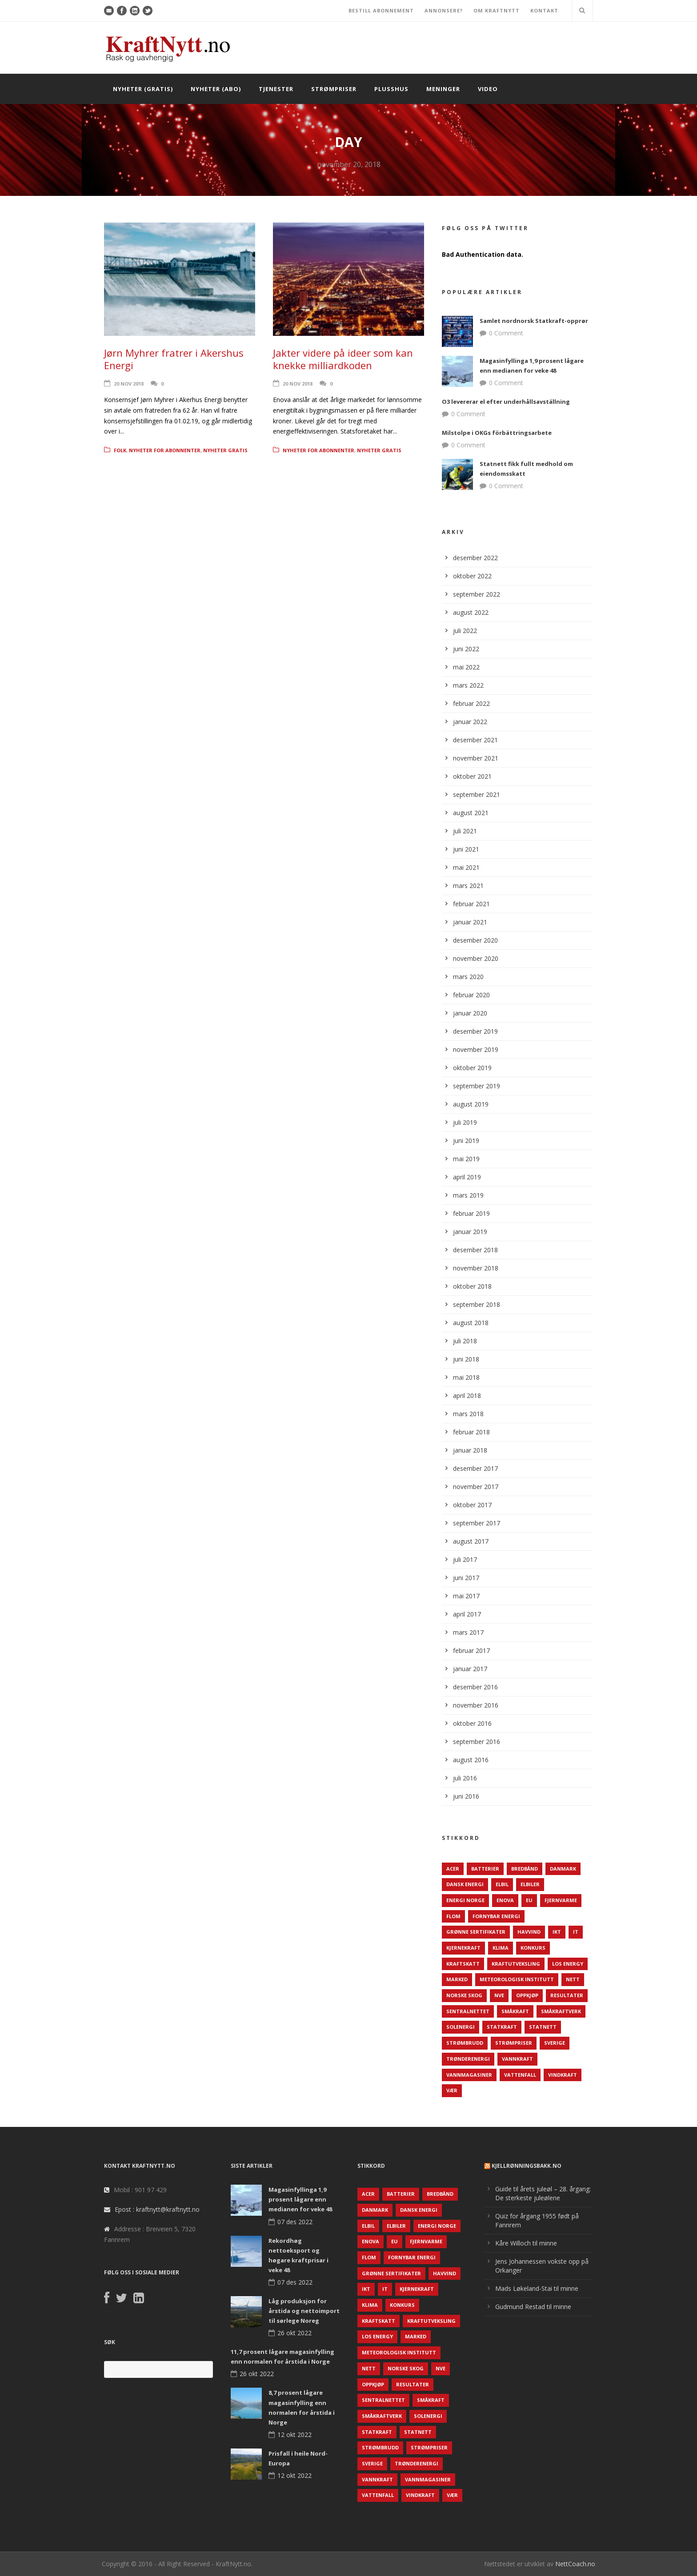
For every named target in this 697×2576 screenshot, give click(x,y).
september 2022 (476, 594)
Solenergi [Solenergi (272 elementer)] (460, 2026)
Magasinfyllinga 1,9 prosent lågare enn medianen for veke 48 (300, 2199)
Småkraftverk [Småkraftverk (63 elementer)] (561, 2011)
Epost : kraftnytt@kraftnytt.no (157, 2209)
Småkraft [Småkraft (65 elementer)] (515, 2011)
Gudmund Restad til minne (533, 2306)
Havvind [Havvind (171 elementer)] (529, 1931)
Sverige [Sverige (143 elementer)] (554, 2042)
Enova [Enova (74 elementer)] (505, 1900)
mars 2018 (468, 1413)
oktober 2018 (472, 1286)
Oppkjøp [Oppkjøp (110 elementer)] (527, 1995)
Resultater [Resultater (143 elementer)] (566, 1995)
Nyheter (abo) (216, 89)
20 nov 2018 (129, 383)
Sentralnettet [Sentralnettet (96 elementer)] (467, 2011)
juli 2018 (465, 1341)
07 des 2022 (294, 2222)
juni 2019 (466, 1140)
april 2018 (467, 1395)
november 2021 (475, 758)
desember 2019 (475, 1031)
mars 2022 (468, 685)
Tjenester (276, 89)
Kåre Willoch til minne (526, 2243)
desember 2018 (475, 1250)
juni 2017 (466, 1577)
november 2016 (475, 1705)
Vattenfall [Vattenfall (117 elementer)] (520, 2074)
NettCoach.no (575, 2564)
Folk (120, 450)
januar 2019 (470, 1231)
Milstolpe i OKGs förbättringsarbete (497, 433)
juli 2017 (465, 1559)
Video (488, 89)
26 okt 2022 (294, 2333)
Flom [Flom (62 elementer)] (453, 1916)
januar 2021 (470, 922)
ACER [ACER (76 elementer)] (452, 1868)
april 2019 (467, 1177)
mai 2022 (466, 667)
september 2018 (476, 1304)
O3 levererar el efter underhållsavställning (506, 402)
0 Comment (506, 333)
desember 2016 (475, 1687)
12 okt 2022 (294, 2434)
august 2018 (471, 1322)
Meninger (443, 89)
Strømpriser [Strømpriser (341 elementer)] (513, 2042)
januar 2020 (470, 1013)
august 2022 (471, 612)
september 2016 (476, 1741)
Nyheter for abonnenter (164, 450)
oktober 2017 (472, 1505)
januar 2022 (470, 721)
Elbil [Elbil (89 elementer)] (502, 1884)
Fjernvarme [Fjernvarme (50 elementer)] (561, 1900)
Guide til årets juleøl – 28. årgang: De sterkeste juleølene (543, 2193)
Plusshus (391, 89)
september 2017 (476, 1523)
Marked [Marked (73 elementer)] (457, 1979)
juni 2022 (466, 649)
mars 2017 (468, 1632)
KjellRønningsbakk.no (526, 2166)
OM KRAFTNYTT (496, 10)
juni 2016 (466, 1796)
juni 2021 (466, 849)
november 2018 (475, 1268)
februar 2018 (471, 1432)
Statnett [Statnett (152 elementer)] (543, 2026)
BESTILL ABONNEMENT (381, 10)
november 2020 (475, 958)
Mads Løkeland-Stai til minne (536, 2288)
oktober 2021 (472, 776)
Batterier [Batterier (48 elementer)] (485, 1868)
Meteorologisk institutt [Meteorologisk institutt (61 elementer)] (517, 1979)
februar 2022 (471, 703)
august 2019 (471, 1104)
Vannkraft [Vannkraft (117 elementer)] (517, 2058)
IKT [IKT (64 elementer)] (557, 1931)
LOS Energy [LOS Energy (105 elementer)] (567, 1963)
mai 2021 (466, 867)
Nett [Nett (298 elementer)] (573, 1979)
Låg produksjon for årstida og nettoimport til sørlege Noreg (304, 2311)
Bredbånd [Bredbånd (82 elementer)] (524, 1868)
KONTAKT (544, 10)
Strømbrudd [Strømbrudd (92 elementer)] (464, 2042)
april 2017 (467, 1614)
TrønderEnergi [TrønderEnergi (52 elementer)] (468, 2058)
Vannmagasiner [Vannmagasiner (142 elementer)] (469, 2074)
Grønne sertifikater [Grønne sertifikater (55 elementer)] (475, 1931)
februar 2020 (471, 995)
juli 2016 (465, 1778)
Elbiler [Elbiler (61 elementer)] (530, 1884)
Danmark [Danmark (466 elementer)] (563, 1868)
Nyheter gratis (225, 450)
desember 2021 (475, 740)
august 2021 (471, 812)
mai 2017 (466, 1596)
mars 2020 (468, 976)
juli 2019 (465, 1122)
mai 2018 (466, 1377)
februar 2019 (471, 1213)
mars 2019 (468, 1195)
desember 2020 (475, 940)
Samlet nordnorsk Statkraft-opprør (534, 321)
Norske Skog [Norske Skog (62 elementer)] (464, 1995)
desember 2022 (475, 557)
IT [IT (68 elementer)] (575, 1931)
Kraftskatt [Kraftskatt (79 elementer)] (463, 1963)
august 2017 (471, 1541)
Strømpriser (334, 89)
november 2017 (475, 1486)
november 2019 (475, 1049)
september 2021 (476, 794)
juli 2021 (465, 831)
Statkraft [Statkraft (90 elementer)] (502, 2026)
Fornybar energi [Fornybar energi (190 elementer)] (496, 1916)
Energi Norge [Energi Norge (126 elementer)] (465, 1900)
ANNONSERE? (444, 10)
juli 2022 (465, 630)
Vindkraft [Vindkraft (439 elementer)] (562, 2074)
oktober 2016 (472, 1723)
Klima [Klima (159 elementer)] (501, 1947)
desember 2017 (475, 1468)
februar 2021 (471, 904)
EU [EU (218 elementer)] (529, 1900)
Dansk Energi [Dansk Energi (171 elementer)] (465, 1884)
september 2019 (476, 1086)
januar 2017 (470, 1668)
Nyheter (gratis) (143, 89)
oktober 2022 (472, 576)
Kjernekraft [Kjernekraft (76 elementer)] (463, 1947)
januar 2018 (470, 1450)
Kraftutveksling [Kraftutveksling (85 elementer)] (516, 1963)
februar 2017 (471, 1650)
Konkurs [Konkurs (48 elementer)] (533, 1947)
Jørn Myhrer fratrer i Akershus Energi (174, 359)
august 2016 (471, 1760)
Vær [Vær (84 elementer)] (451, 2090)
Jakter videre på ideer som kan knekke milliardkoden (343, 359)
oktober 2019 (472, 1067)
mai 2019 (466, 1159)
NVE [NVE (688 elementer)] (499, 1995)
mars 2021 (468, 885)
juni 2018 (466, 1359)
